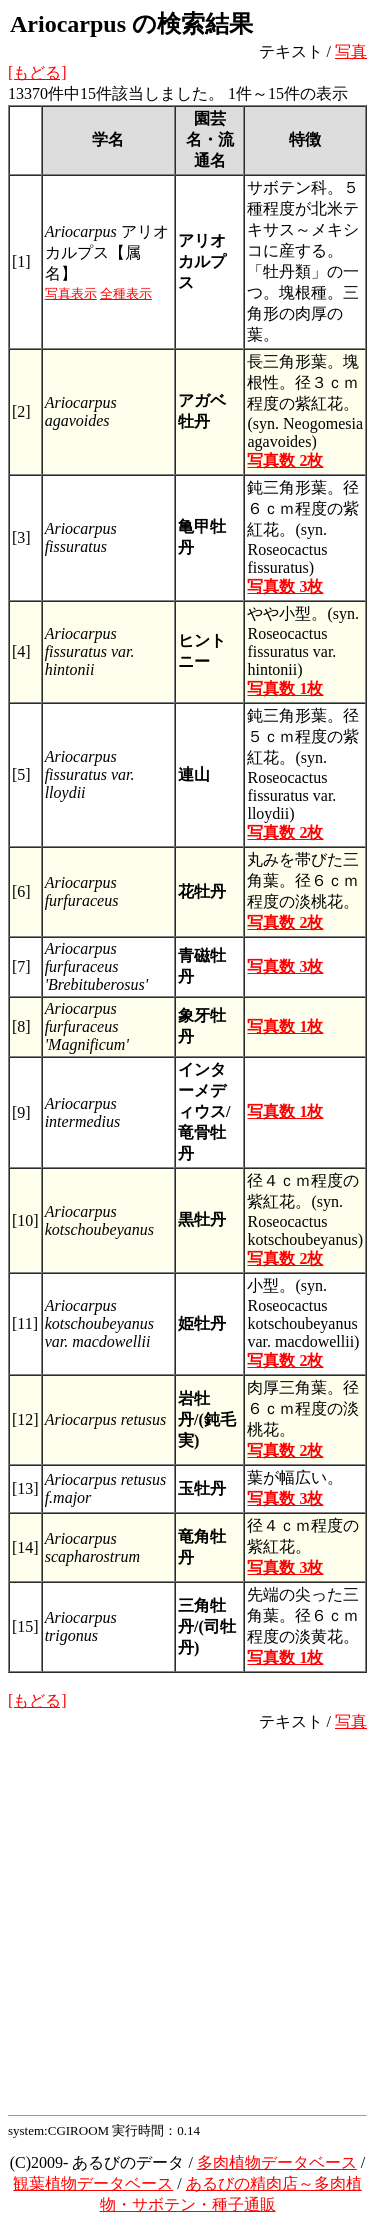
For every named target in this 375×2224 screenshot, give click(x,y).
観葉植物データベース (93, 2183)
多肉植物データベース (277, 2162)
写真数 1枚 (285, 688)
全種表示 (126, 293)
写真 (351, 51)
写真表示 (71, 293)
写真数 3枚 (285, 586)
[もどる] (37, 72)
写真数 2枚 (285, 460)
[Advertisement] (187, 1920)
